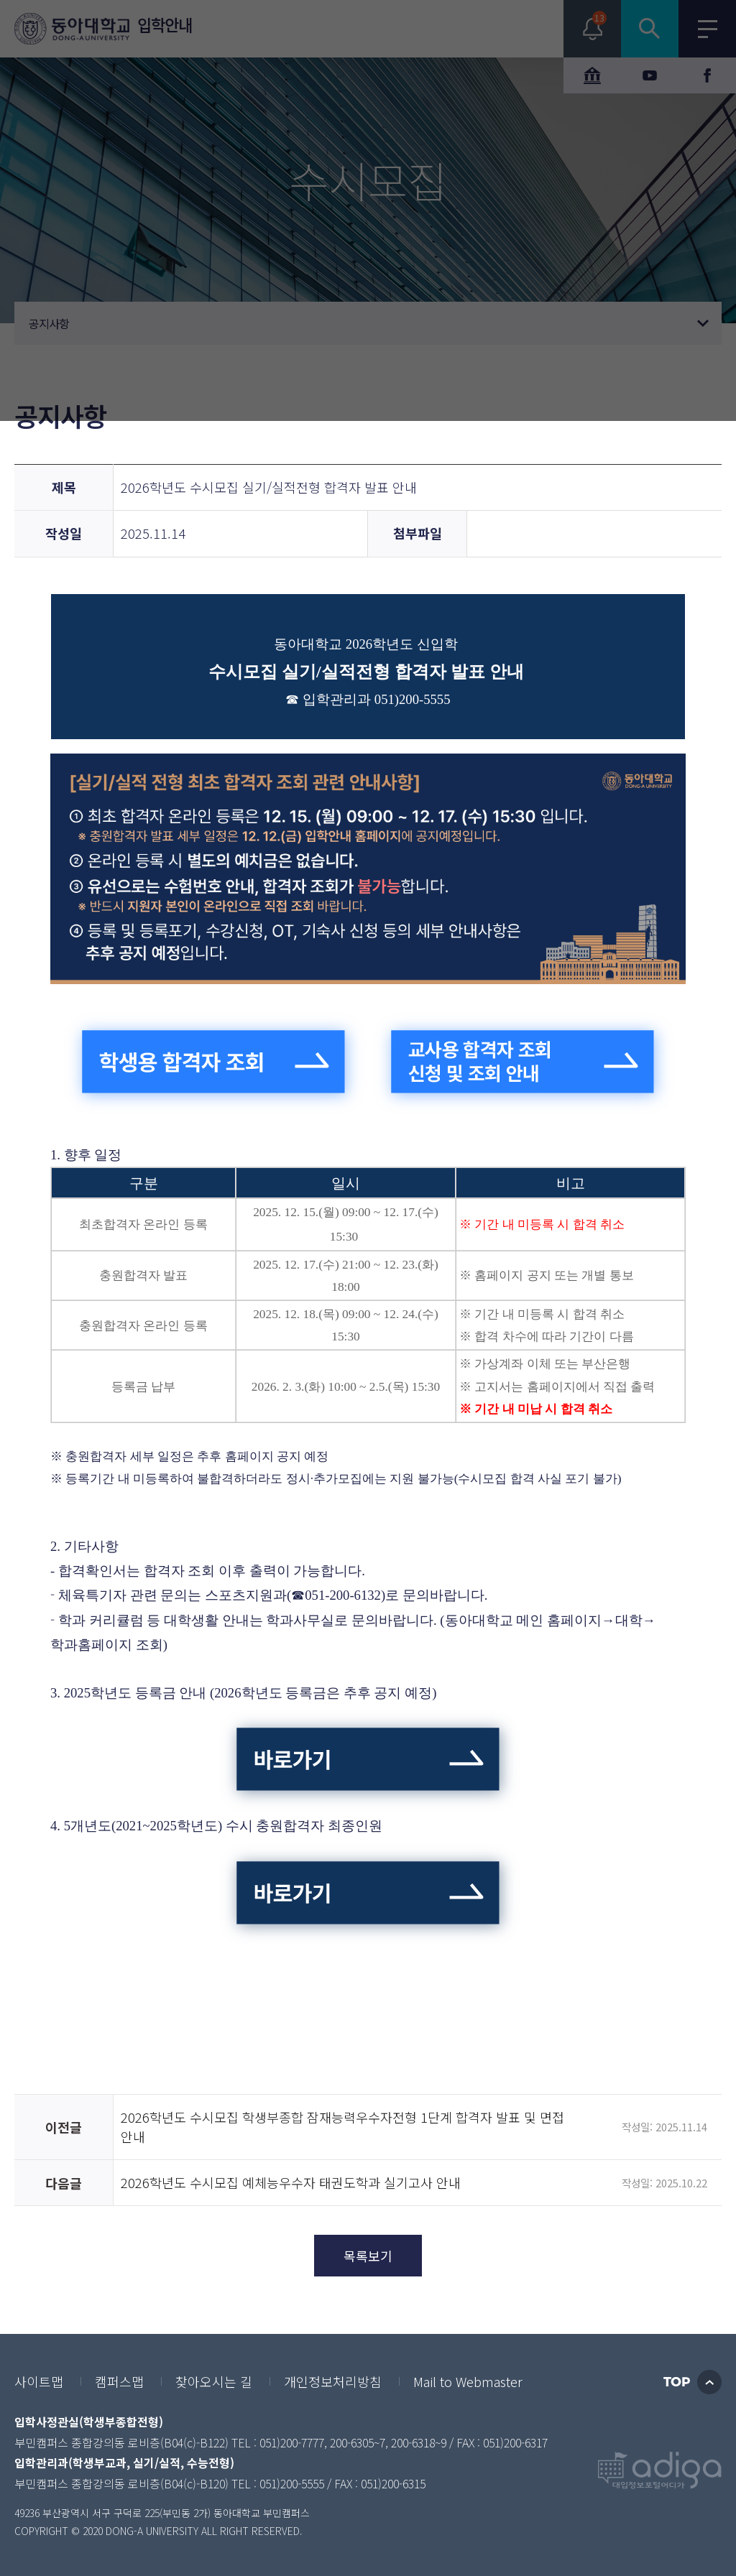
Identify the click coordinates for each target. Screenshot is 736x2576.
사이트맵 (38, 2381)
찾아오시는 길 (213, 2381)
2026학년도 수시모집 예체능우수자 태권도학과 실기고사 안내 (291, 2182)
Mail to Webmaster (468, 2381)
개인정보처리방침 (333, 2381)
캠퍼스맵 (119, 2381)
